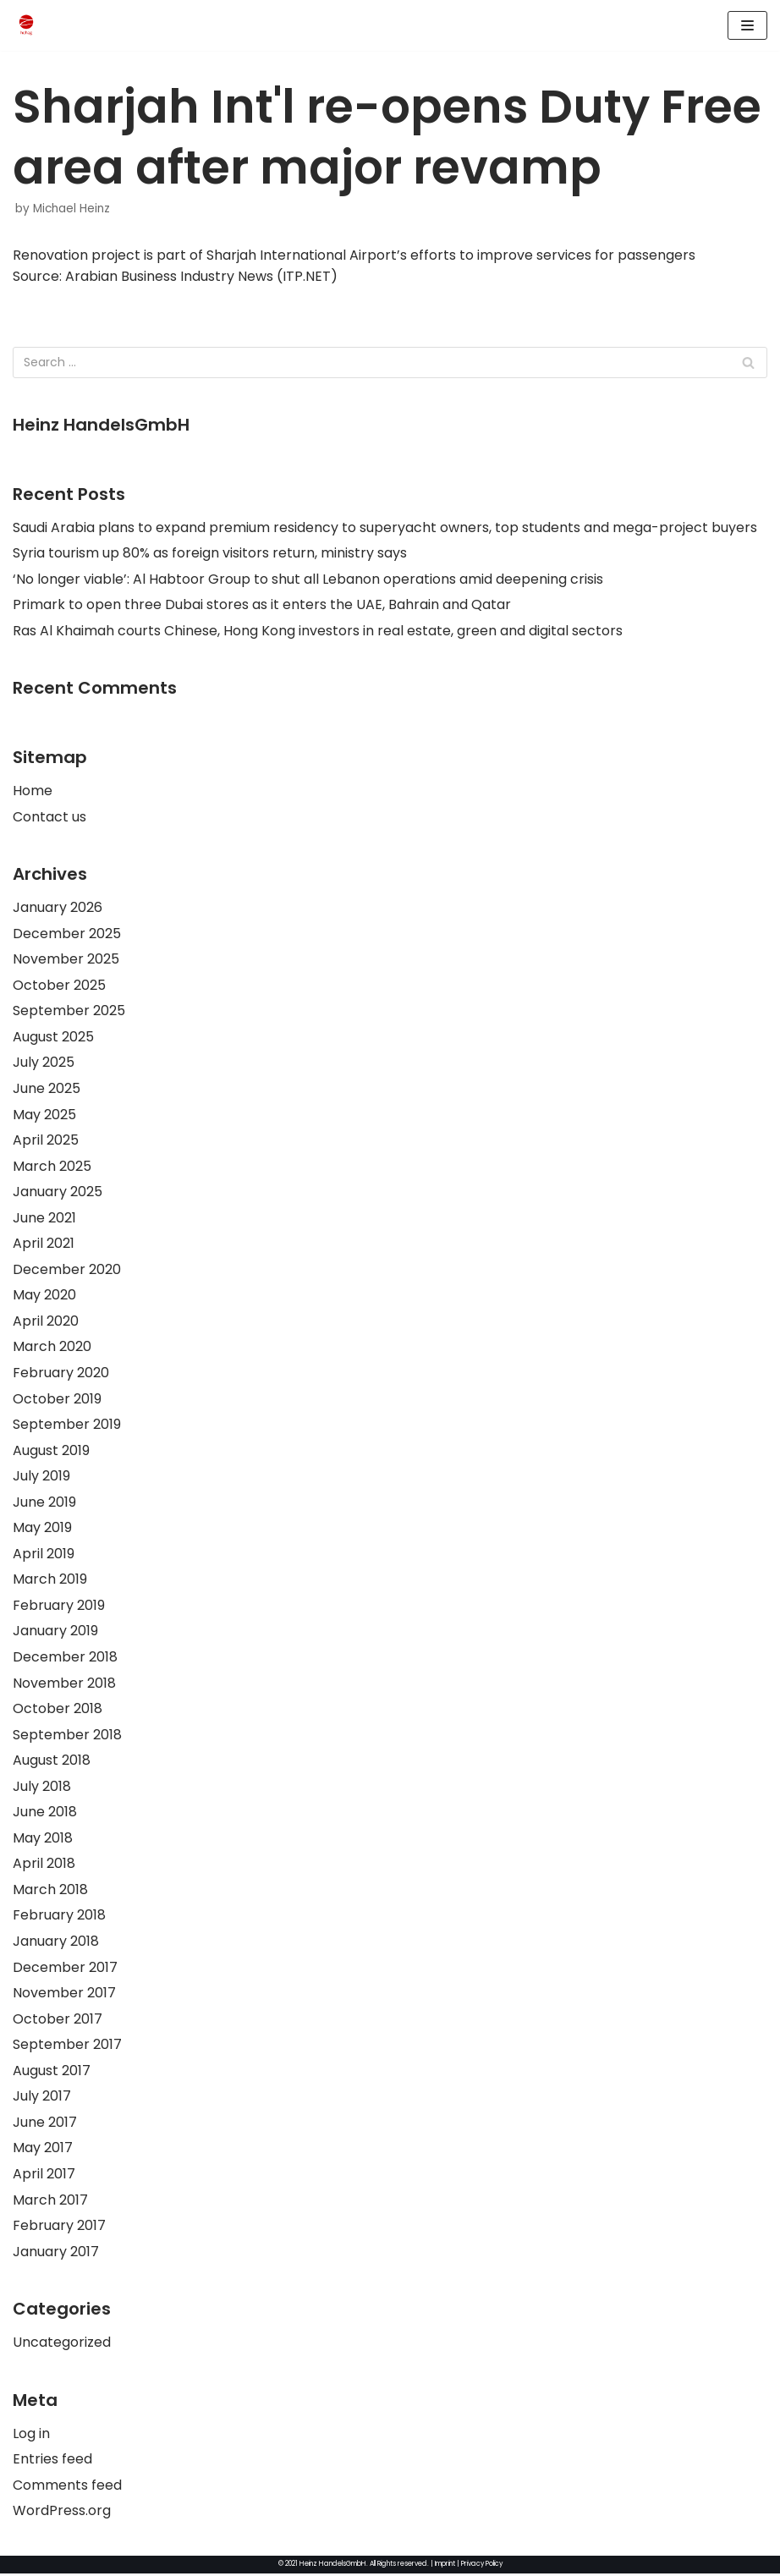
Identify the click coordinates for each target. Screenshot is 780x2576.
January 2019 (55, 1633)
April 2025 (46, 1141)
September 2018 (67, 1736)
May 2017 (43, 2150)
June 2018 (45, 1814)
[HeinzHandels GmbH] (26, 25)
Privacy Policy (482, 2566)
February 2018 (59, 1917)
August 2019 (51, 1451)
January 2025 (57, 1192)
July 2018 (42, 1788)
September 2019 (67, 1426)
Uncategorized (62, 2344)
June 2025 (46, 1089)
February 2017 (59, 2228)
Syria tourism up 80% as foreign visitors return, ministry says (210, 553)
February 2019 (59, 1607)
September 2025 (69, 1011)
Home (32, 791)
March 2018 (50, 1892)
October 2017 (57, 2020)
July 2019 (41, 1477)
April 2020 (46, 1322)
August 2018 (52, 1762)
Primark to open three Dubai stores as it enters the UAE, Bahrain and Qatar (262, 605)
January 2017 (56, 2254)
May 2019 (42, 1529)
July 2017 (42, 2098)
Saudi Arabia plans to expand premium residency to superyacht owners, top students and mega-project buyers (385, 527)
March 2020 (52, 1348)
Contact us (49, 817)
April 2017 (44, 2176)
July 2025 (43, 1064)
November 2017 (64, 1995)
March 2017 (50, 2202)
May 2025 (44, 1115)
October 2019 (57, 1399)
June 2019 (44, 1503)
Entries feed (52, 2462)
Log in (31, 2436)
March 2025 (52, 1167)
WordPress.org (62, 2514)
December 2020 (67, 1270)
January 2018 (56, 1943)
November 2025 (66, 959)
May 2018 (43, 1839)
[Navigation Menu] (747, 25)
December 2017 (65, 1969)
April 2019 (43, 1555)
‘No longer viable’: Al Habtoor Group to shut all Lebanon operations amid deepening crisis (308, 579)
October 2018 (57, 1710)
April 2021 (43, 1245)
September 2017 (67, 2047)
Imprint (443, 2566)
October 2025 (59, 986)
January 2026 (57, 908)
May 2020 (44, 1296)
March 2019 (50, 1580)
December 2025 (67, 934)
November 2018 (64, 1684)
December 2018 (65, 1658)
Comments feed (67, 2487)
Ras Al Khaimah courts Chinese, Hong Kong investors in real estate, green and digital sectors (318, 630)
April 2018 (44, 1866)
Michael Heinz (71, 208)
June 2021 (44, 1218)
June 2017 (45, 2124)
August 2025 (53, 1037)
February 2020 (61, 1374)
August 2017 (52, 2073)
